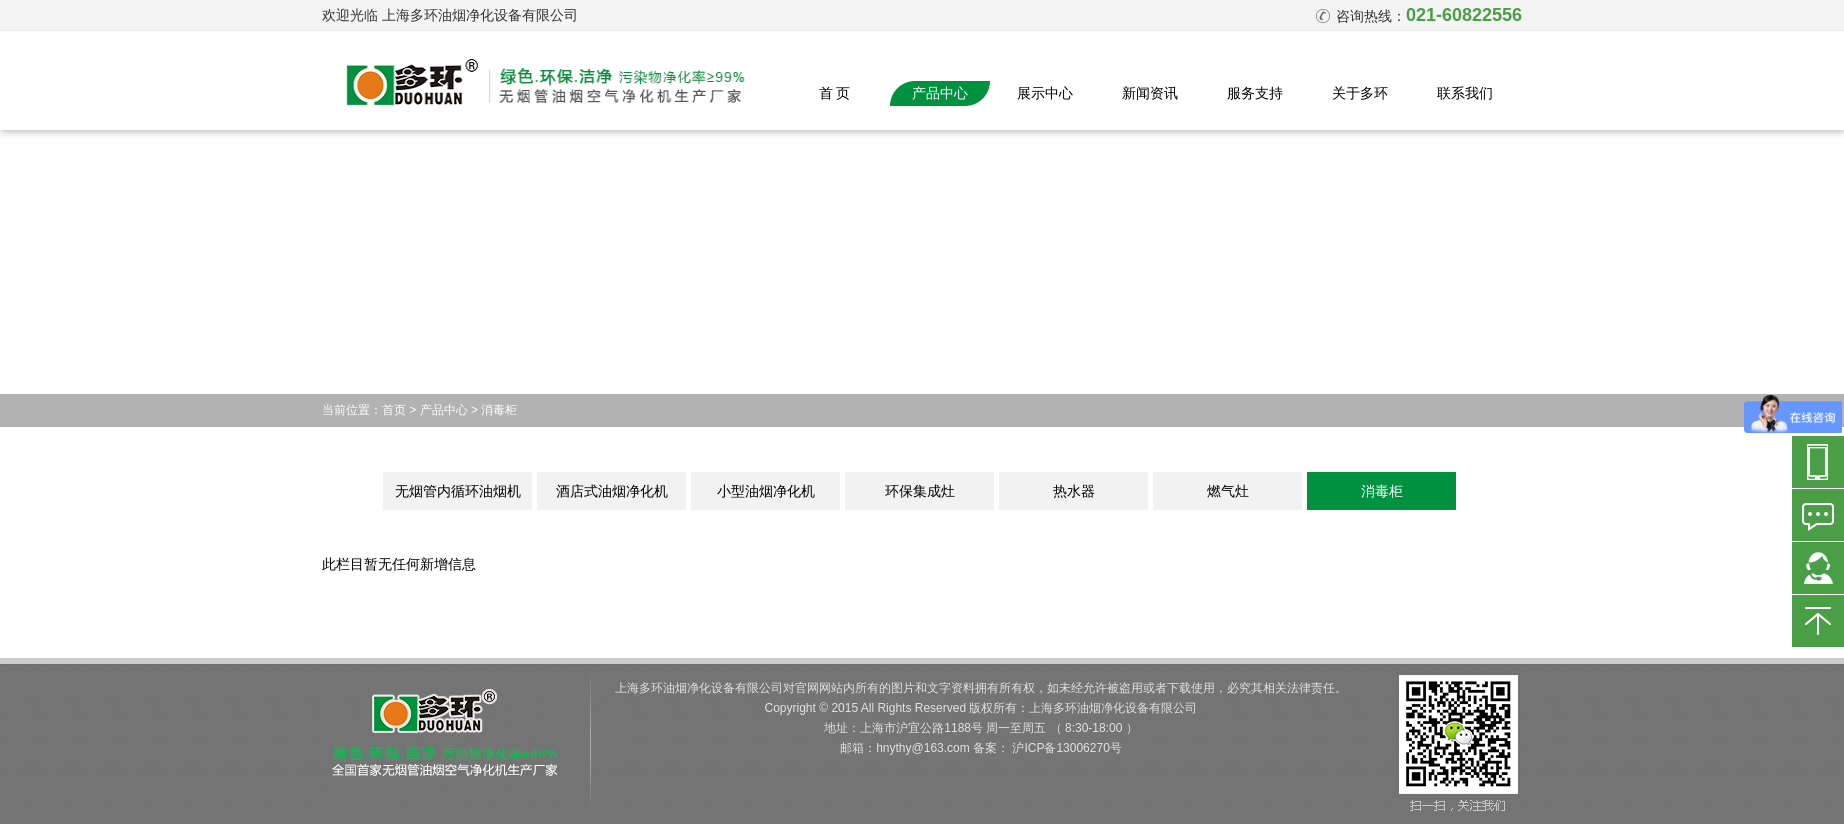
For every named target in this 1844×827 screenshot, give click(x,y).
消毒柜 (499, 410)
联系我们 (1465, 93)
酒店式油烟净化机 (612, 491)
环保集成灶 (920, 491)
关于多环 (1360, 93)
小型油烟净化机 (766, 491)
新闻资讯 (1150, 93)
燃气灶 (1228, 491)
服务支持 (1255, 93)
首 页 (835, 93)
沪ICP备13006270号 (1066, 748)
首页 (394, 410)
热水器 (1074, 491)
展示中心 (1045, 93)
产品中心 (940, 93)
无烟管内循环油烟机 (458, 491)
